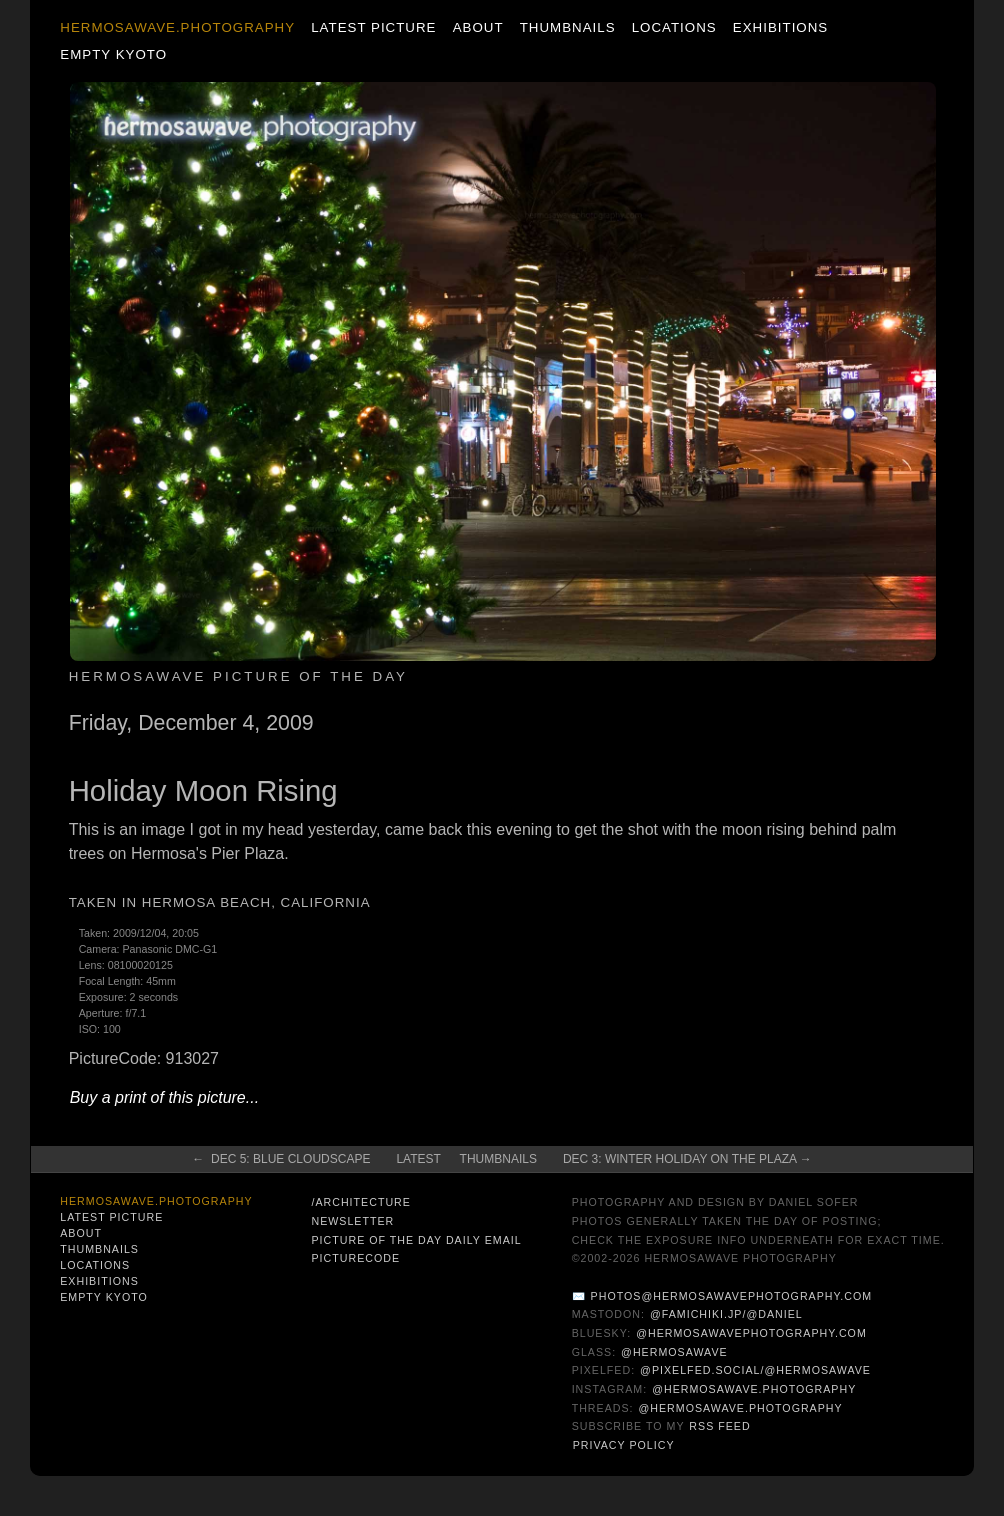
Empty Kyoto (113, 54)
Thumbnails (568, 27)
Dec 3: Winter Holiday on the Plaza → (687, 1159)
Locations (674, 27)
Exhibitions (780, 27)
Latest (418, 1159)
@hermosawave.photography (754, 1389)
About (478, 27)
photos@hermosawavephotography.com (731, 1296)
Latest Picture (373, 27)
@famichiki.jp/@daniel (726, 1314)
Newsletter (352, 1221)
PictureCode (355, 1258)
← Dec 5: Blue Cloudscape (281, 1159)
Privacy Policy (624, 1445)
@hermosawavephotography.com (751, 1333)
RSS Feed (719, 1426)
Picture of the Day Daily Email (416, 1240)
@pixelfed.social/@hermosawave (755, 1370)
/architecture (360, 1202)
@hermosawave (674, 1352)
